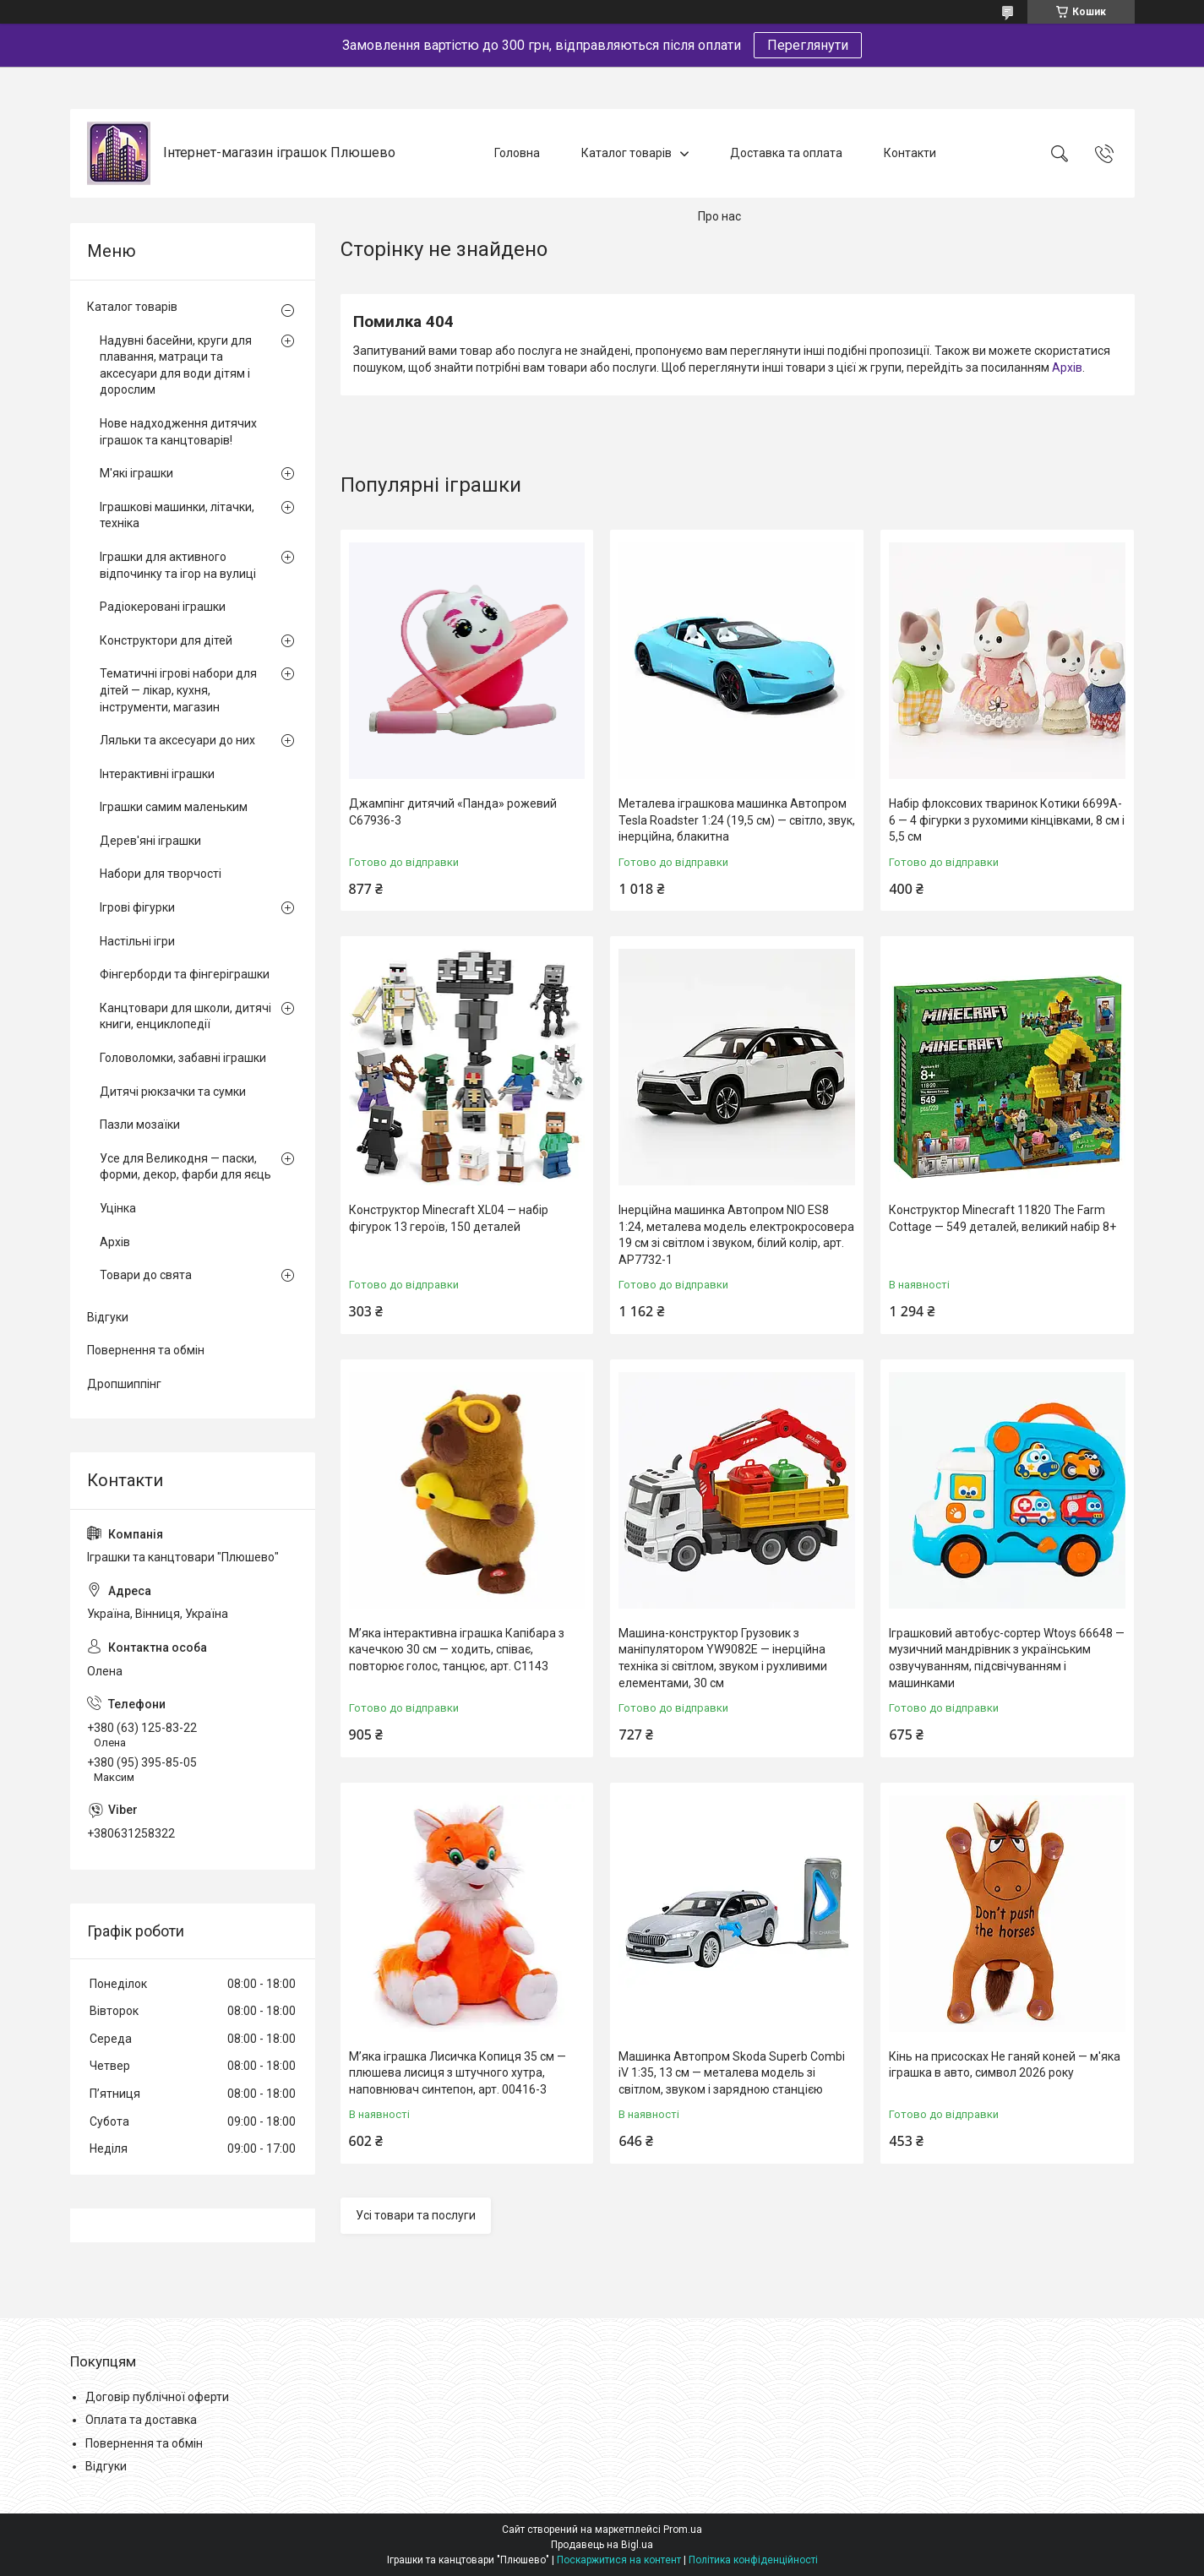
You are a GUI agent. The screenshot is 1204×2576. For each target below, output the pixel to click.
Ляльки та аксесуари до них (177, 740)
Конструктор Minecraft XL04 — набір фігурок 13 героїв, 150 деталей (448, 1218)
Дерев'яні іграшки (150, 840)
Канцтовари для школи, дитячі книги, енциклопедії (185, 1016)
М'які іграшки (136, 473)
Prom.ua (682, 2529)
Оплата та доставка (141, 2419)
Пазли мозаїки (140, 1124)
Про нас (719, 216)
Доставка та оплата (786, 153)
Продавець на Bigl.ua (602, 2545)
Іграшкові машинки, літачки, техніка (177, 515)
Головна (517, 153)
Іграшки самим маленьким (174, 807)
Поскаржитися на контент (619, 2560)
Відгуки (107, 1317)
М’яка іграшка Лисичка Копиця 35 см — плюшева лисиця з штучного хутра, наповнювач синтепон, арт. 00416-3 (457, 2073)
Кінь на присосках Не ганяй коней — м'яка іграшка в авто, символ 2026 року (1004, 2065)
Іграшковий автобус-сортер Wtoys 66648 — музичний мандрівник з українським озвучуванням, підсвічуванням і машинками (1007, 1658)
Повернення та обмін (145, 1350)
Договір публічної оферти (157, 2397)
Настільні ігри (137, 941)
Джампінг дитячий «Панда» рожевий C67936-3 (453, 812)
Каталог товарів (626, 153)
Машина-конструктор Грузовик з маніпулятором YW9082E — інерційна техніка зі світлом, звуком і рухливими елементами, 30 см (722, 1658)
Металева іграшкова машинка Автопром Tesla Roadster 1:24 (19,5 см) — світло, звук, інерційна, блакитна (736, 820)
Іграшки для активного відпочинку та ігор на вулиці (178, 565)
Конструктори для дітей (166, 640)
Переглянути (807, 45)
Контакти (910, 153)
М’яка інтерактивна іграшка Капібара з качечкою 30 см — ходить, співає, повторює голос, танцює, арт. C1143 (456, 1649)
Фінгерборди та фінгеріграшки (185, 974)
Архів (1067, 367)
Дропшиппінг (124, 1384)
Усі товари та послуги (416, 2215)
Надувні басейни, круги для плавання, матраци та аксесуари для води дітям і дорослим (176, 365)
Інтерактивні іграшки (157, 774)
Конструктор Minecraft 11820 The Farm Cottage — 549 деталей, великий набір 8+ (1002, 1218)
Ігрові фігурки (137, 907)
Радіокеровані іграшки (163, 606)
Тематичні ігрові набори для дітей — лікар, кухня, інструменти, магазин (178, 690)
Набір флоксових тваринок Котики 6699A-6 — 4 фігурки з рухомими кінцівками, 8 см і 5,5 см (1007, 820)
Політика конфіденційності (753, 2560)
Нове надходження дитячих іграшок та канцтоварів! (178, 432)
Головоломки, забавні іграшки (183, 1058)
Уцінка (118, 1208)
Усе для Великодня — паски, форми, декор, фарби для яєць (185, 1167)
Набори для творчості (160, 873)
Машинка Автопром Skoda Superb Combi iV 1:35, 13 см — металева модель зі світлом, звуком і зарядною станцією (731, 2073)
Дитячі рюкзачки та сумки (173, 1091)
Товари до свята (146, 1275)
